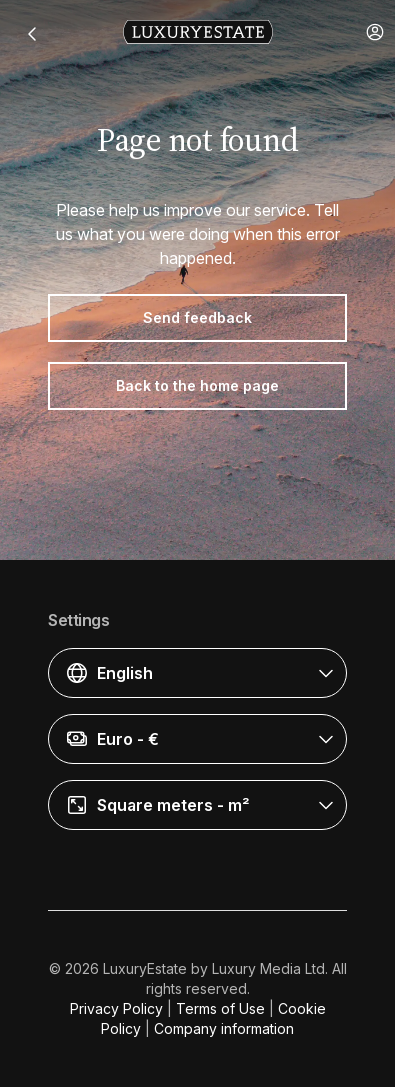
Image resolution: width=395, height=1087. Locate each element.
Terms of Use (220, 1008)
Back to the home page (197, 385)
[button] (375, 32)
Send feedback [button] (197, 317)
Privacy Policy (116, 1008)
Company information (224, 1028)
